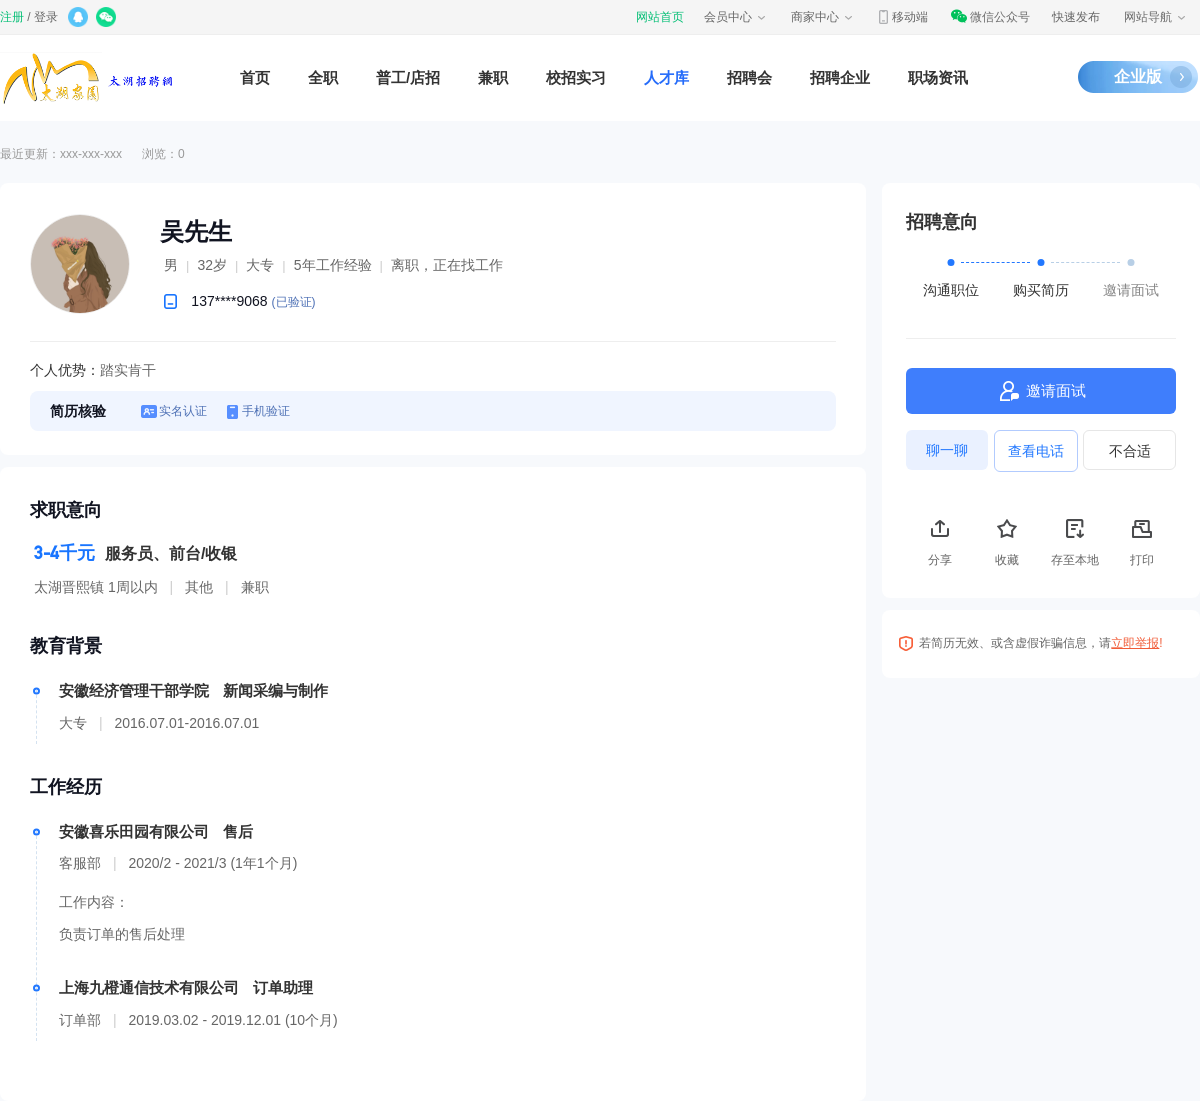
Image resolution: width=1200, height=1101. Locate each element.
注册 (12, 17)
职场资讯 (938, 77)
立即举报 (1135, 643)
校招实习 (576, 77)
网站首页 (660, 17)
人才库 (666, 77)
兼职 (493, 77)
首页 (255, 77)
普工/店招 (408, 77)
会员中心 (736, 17)
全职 (323, 77)
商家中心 (823, 17)
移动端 (902, 17)
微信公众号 (990, 17)
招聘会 (749, 77)
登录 (46, 17)
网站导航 (1156, 17)
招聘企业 (840, 77)
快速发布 (1076, 17)
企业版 (1138, 76)
